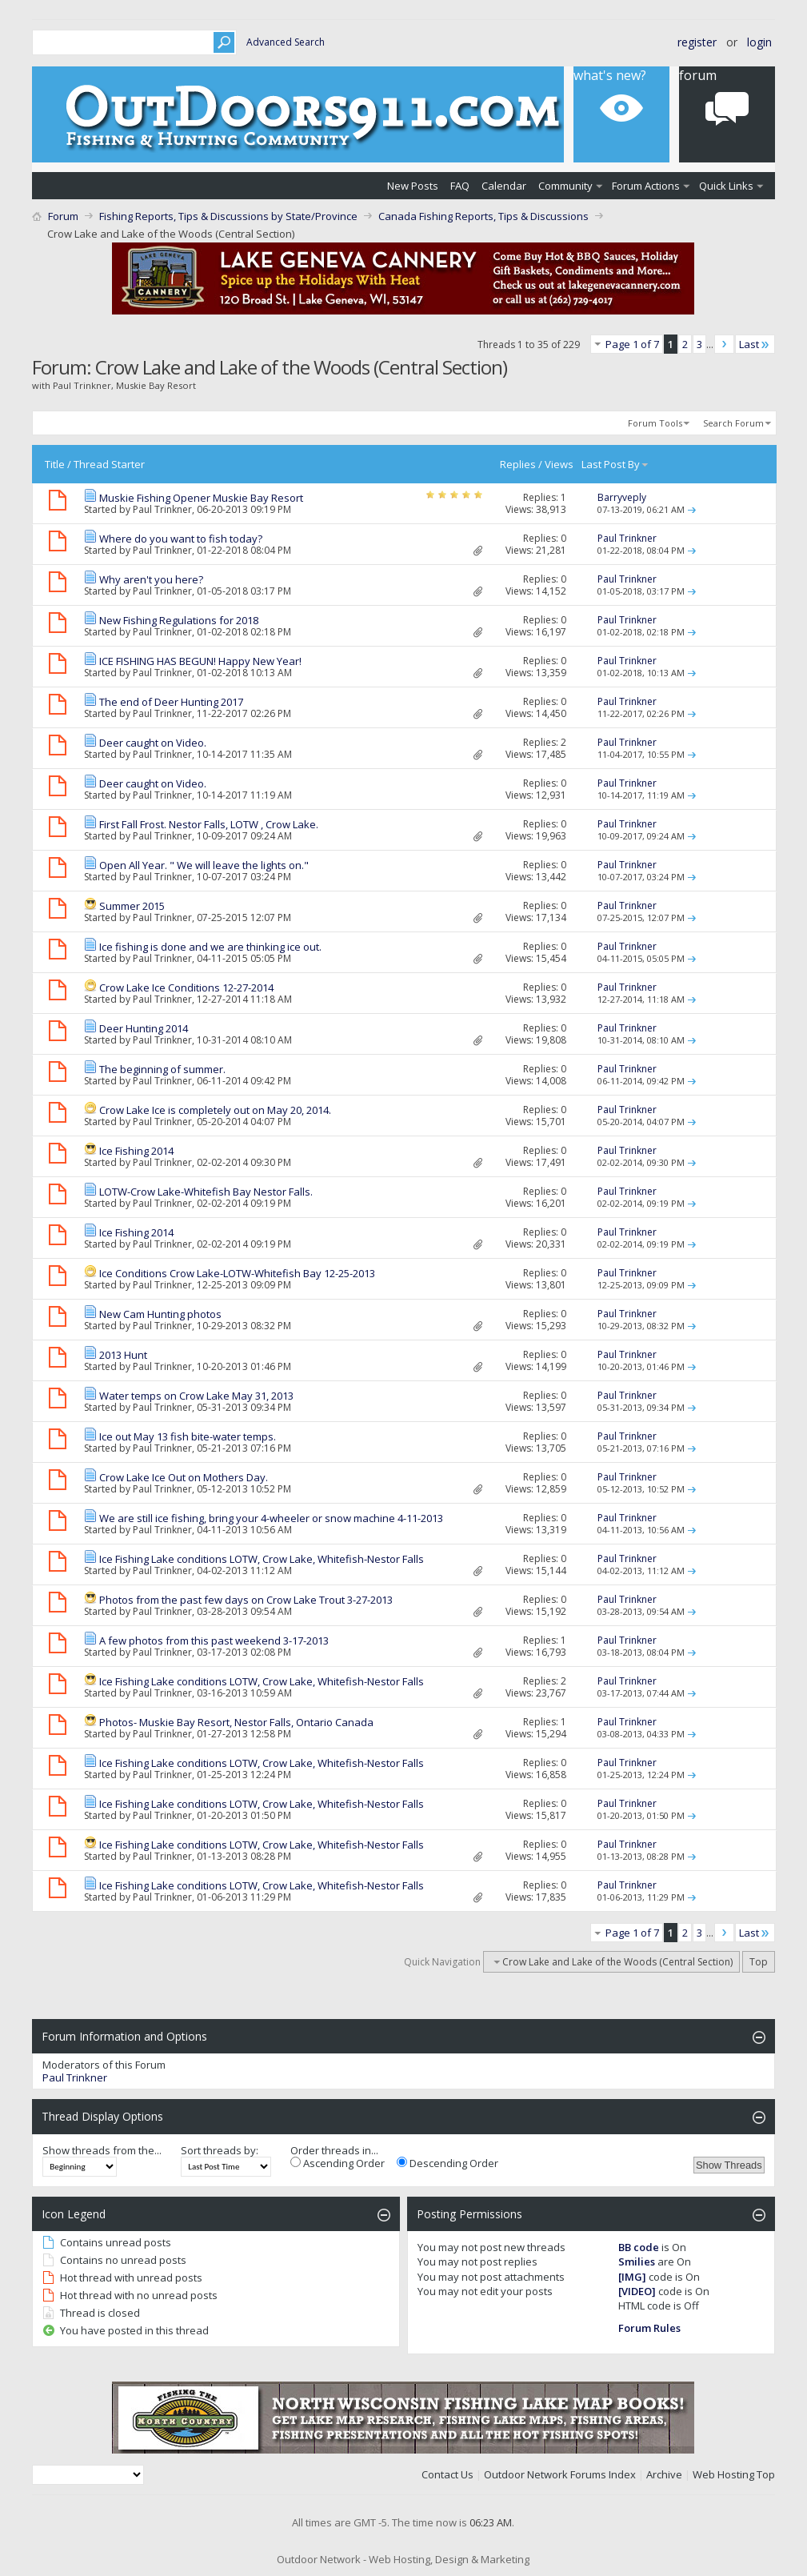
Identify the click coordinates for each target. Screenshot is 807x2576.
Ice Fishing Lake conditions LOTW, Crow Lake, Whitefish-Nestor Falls (261, 1559)
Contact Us (447, 2474)
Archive (664, 2474)
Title (55, 464)
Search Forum (733, 423)
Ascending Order (337, 2163)
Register (697, 42)
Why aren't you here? (151, 579)
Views (559, 464)
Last (755, 344)
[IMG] (632, 2277)
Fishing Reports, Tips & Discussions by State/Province (228, 216)
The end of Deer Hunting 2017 (171, 702)
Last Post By (615, 464)
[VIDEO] (637, 2291)
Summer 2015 (132, 906)
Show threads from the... (102, 2150)
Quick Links (726, 185)
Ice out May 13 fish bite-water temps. (187, 1436)
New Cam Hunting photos (160, 1314)
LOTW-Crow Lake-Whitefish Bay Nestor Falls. (206, 1191)
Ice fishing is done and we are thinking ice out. (210, 946)
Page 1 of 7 (632, 344)
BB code (638, 2247)
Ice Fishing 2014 (136, 1151)
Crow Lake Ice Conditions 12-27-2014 (186, 987)
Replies (518, 464)
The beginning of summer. (162, 1069)
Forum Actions (646, 185)
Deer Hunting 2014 (143, 1028)
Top (758, 1962)
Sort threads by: (219, 2150)
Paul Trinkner (162, 509)
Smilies (636, 2261)
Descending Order (447, 2163)
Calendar (503, 185)
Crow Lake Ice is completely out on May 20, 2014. (215, 1110)
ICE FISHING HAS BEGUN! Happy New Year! (200, 661)
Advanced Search (285, 42)
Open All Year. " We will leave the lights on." (204, 865)
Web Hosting (723, 2474)
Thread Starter (109, 464)
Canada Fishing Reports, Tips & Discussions (483, 216)
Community (565, 185)
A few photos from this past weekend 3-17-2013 (214, 1640)
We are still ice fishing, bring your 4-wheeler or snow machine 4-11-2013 (271, 1518)
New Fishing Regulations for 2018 (178, 620)
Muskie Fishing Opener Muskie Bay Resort (201, 498)
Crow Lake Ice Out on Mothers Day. (183, 1477)
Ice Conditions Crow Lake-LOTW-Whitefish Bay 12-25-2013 (237, 1273)
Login (759, 42)
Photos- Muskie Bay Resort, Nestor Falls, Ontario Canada (236, 1722)
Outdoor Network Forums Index (560, 2474)
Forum (63, 216)
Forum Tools (655, 423)
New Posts (412, 185)
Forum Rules (649, 2328)
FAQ (459, 185)
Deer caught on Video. (152, 742)
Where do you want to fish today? (180, 538)
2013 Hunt (123, 1355)
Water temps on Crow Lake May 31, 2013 (196, 1395)
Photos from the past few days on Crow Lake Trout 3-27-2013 (246, 1599)
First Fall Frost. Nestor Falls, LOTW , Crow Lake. (208, 824)
